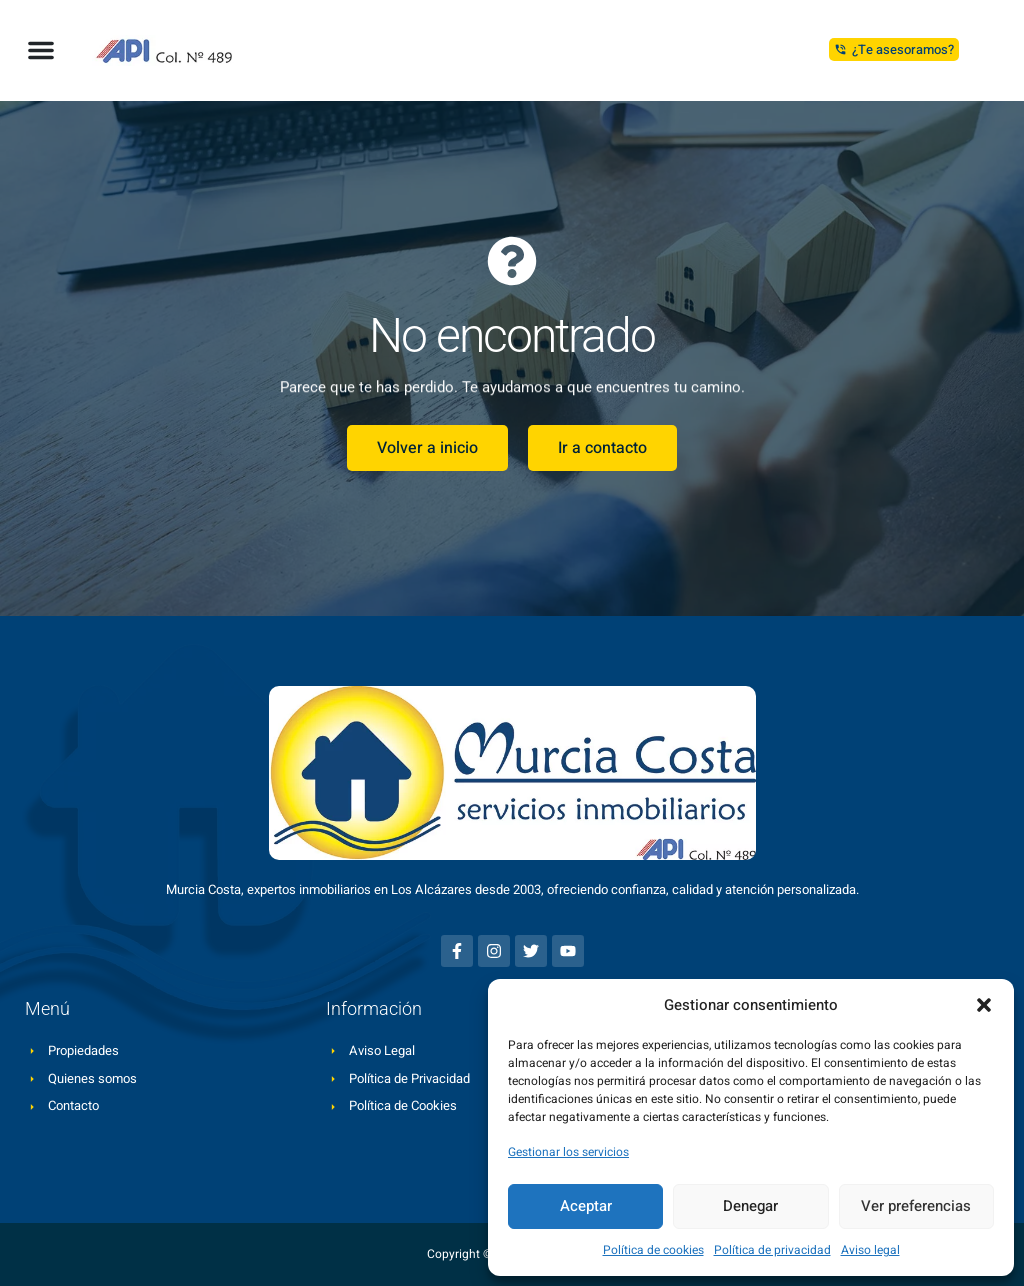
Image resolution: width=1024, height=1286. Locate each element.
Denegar (750, 1206)
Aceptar (586, 1206)
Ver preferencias (916, 1206)
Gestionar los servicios (568, 1152)
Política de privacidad (772, 1250)
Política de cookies (653, 1250)
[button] (984, 1005)
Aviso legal (870, 1250)
